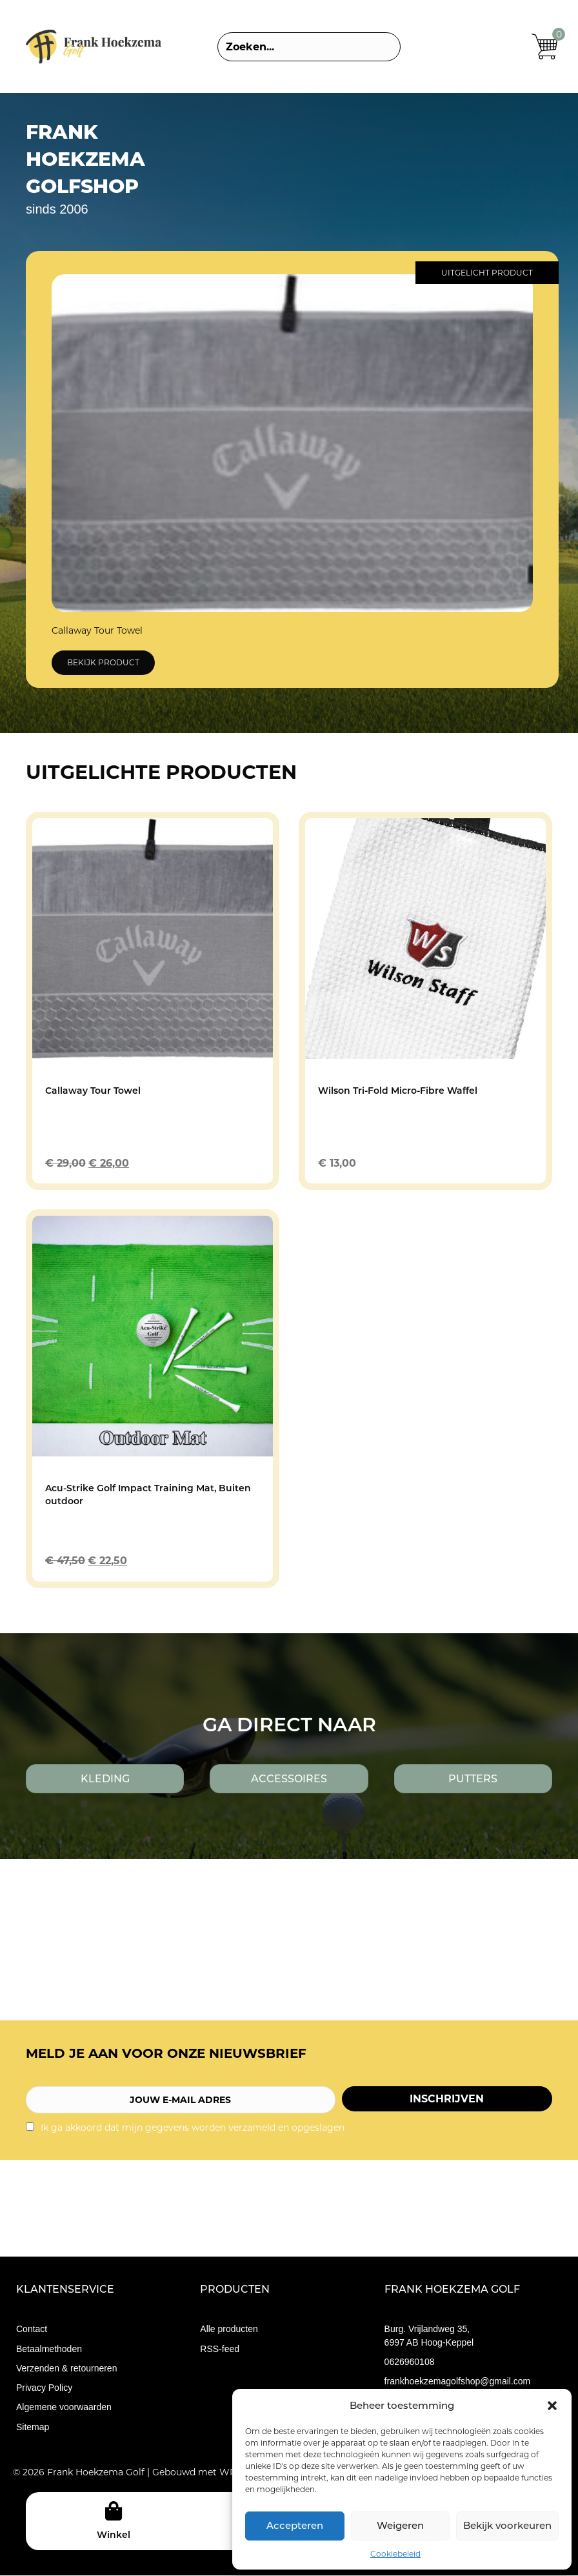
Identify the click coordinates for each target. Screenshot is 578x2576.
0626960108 (409, 2362)
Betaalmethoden (49, 2349)
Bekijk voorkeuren (507, 2525)
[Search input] (309, 46)
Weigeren (400, 2525)
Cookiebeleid (395, 2554)
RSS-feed (219, 2349)
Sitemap (32, 2427)
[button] (552, 2405)
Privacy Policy (44, 2388)
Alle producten (229, 2329)
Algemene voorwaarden (64, 2407)
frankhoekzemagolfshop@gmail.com (457, 2382)
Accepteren (294, 2525)
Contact (31, 2329)
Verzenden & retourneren (66, 2368)
